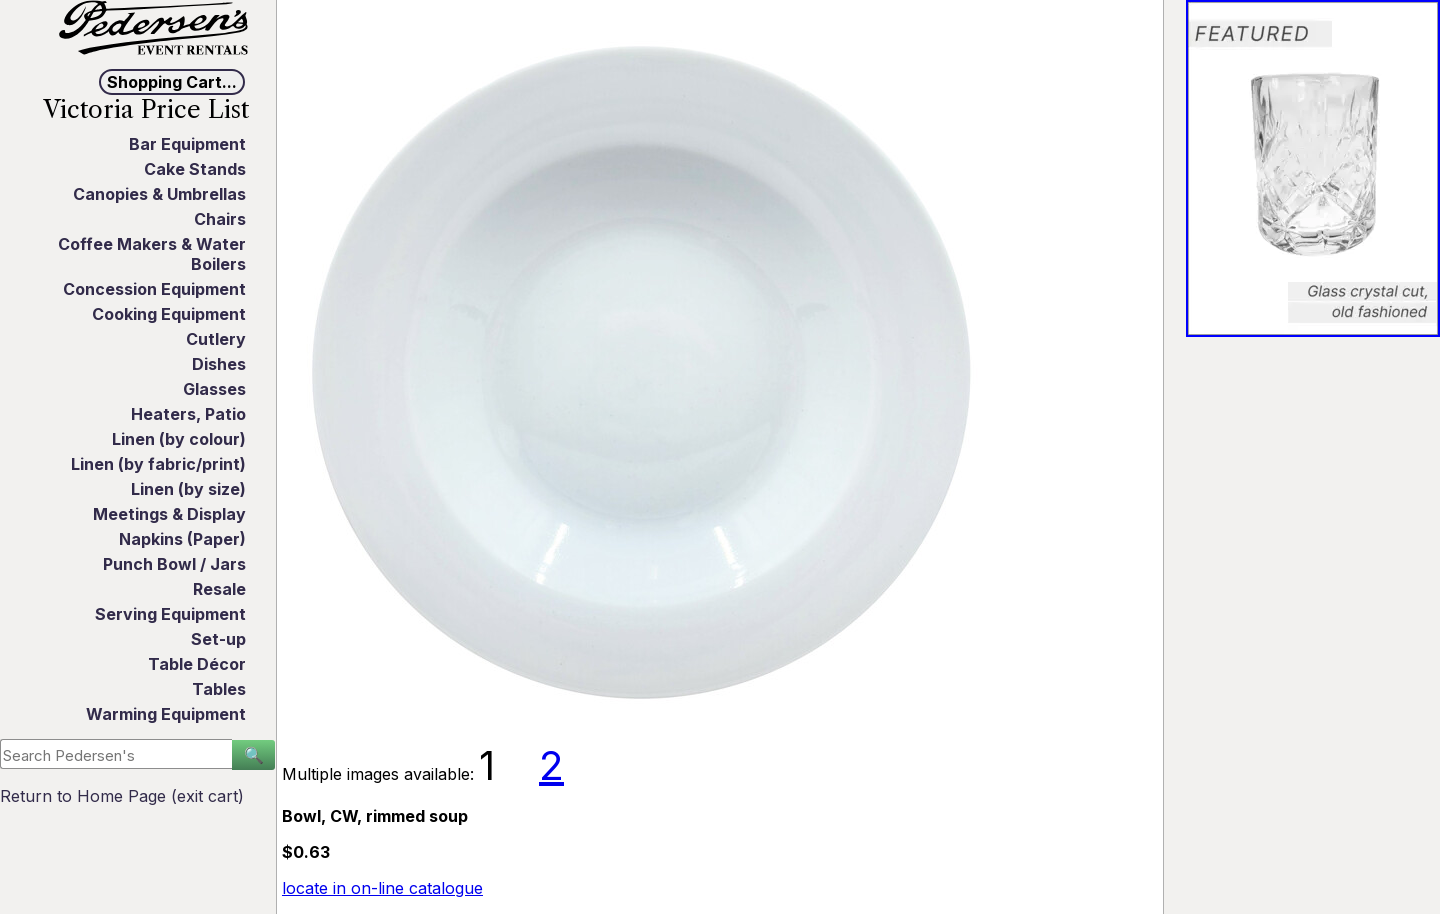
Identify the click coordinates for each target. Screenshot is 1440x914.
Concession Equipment (154, 289)
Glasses (214, 389)
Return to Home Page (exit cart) (122, 796)
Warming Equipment (166, 714)
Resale (219, 589)
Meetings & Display (169, 514)
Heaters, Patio (188, 414)
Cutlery (216, 339)
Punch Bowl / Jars (174, 564)
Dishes (219, 364)
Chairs (220, 219)
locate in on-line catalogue (382, 888)
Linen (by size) (188, 489)
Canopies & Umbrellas (159, 194)
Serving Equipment (170, 614)
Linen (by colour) (179, 439)
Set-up (218, 639)
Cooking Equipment (169, 314)
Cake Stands (195, 169)
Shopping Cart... (172, 82)
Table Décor (197, 664)
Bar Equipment (187, 144)
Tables (219, 689)
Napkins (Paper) (182, 539)
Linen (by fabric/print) (158, 464)
